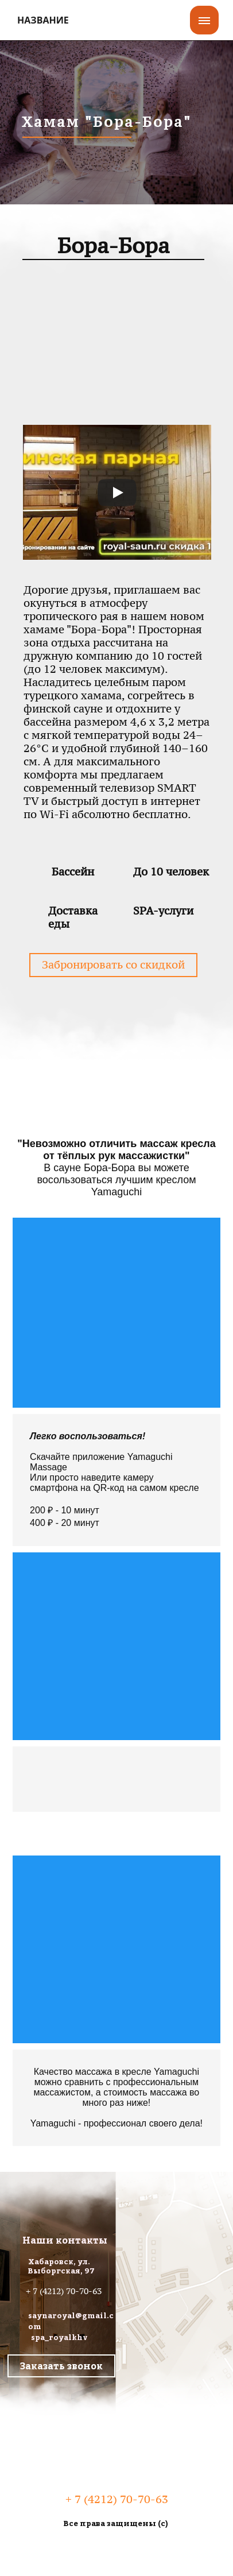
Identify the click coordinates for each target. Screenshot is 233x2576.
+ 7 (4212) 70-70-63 (64, 2291)
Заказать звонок (61, 2366)
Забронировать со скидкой (113, 964)
